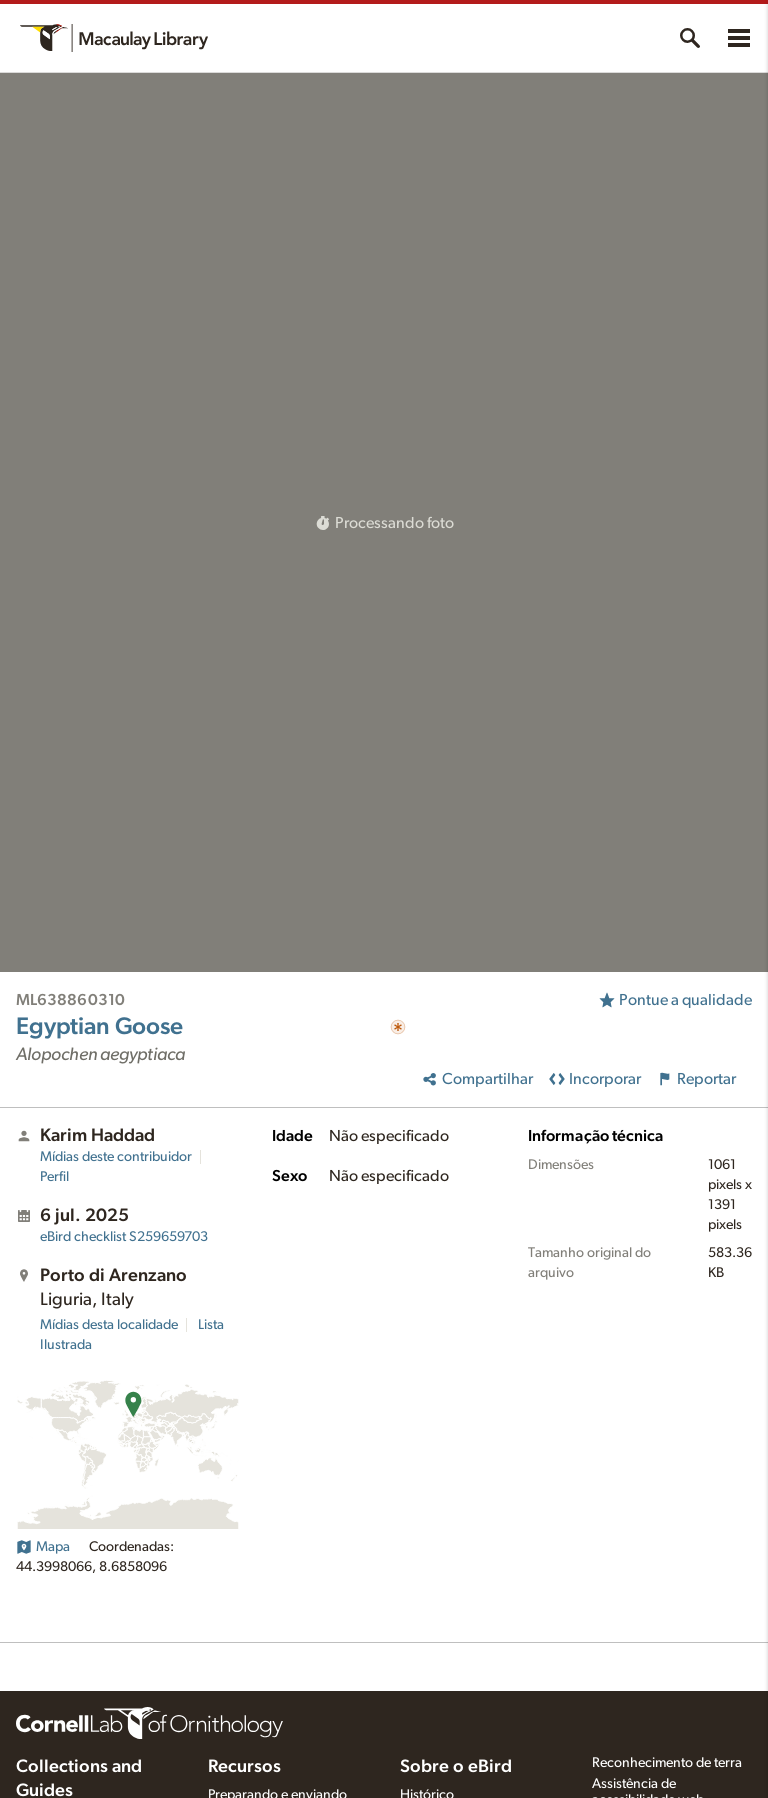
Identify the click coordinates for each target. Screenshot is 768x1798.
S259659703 (124, 1237)
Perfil (54, 1177)
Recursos (244, 1767)
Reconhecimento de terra (667, 1763)
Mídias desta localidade (109, 1325)
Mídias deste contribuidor (116, 1157)
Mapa (43, 1547)
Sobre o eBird (456, 1767)
